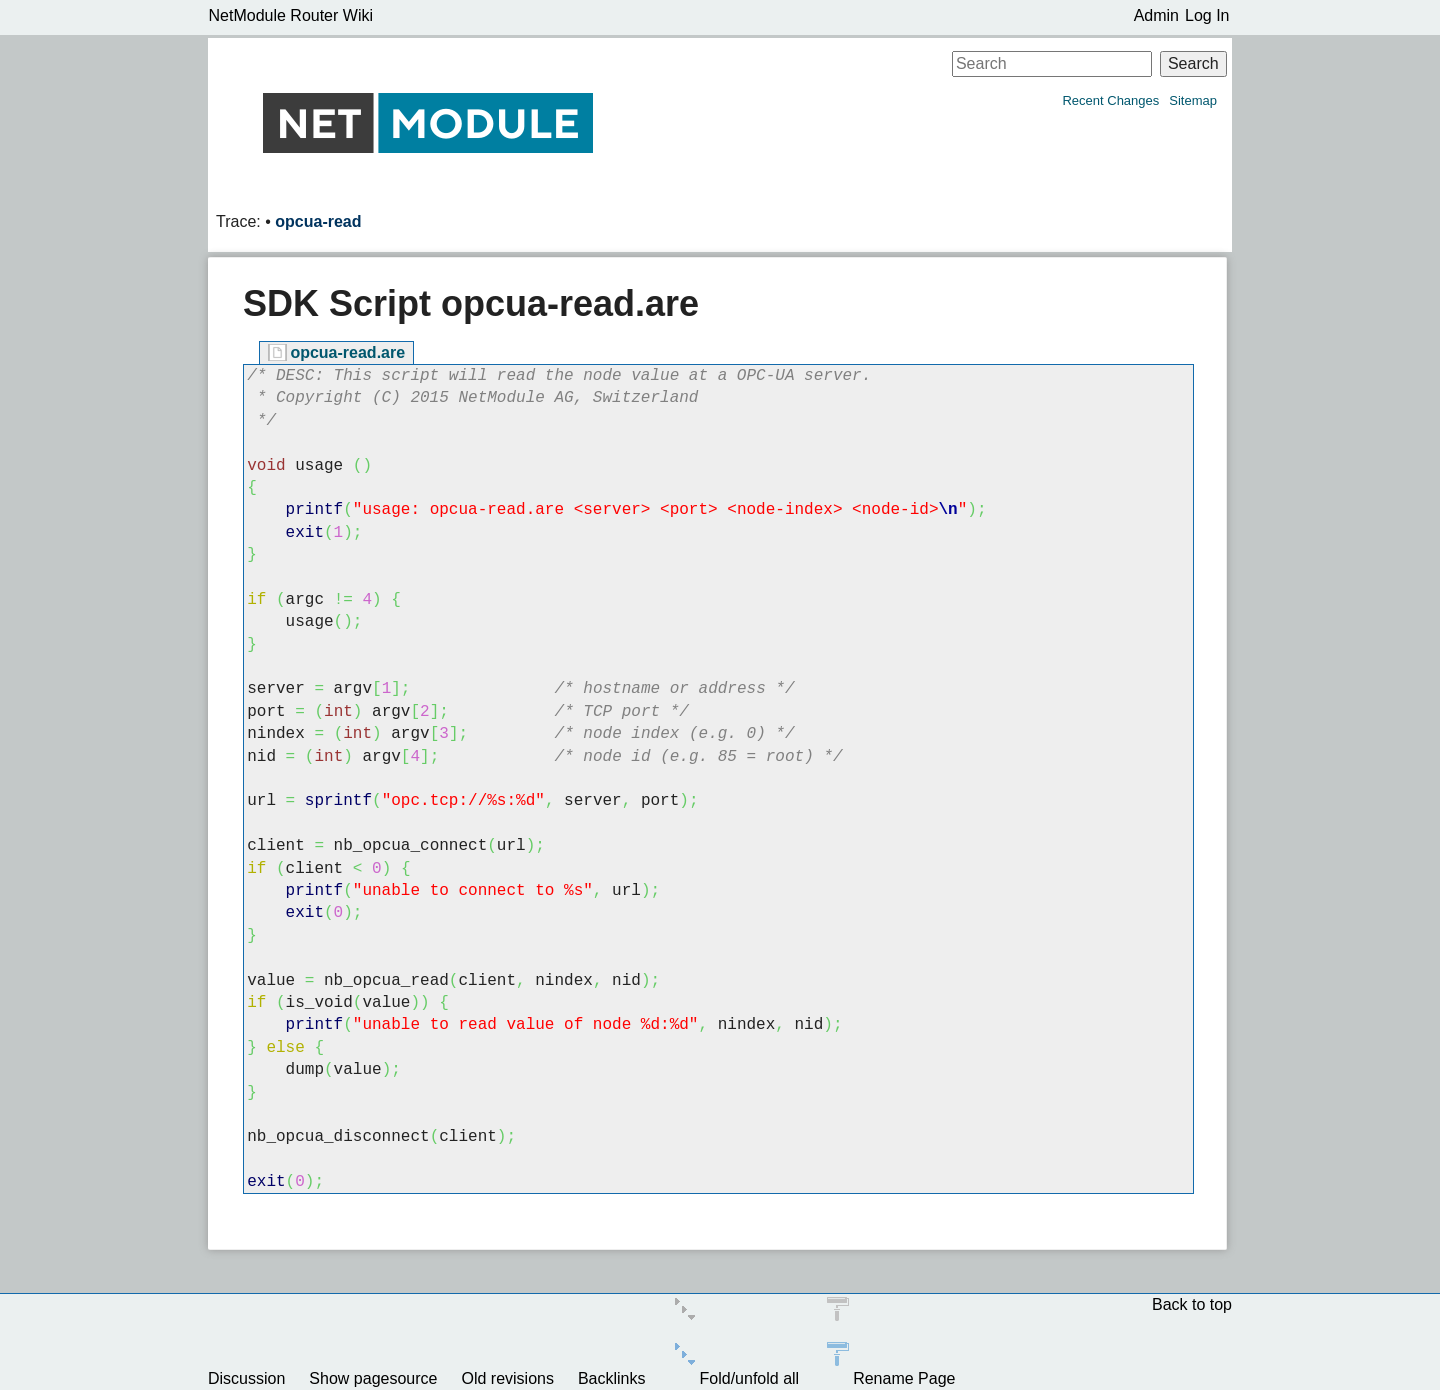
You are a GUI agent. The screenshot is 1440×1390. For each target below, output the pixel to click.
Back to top (1192, 1304)
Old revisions (507, 1378)
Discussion (246, 1378)
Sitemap (1193, 100)
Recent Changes (1110, 100)
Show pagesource (373, 1378)
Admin (1156, 15)
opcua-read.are (347, 352)
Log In (1207, 15)
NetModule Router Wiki (291, 15)
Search (1193, 63)
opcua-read (318, 221)
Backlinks (612, 1378)
